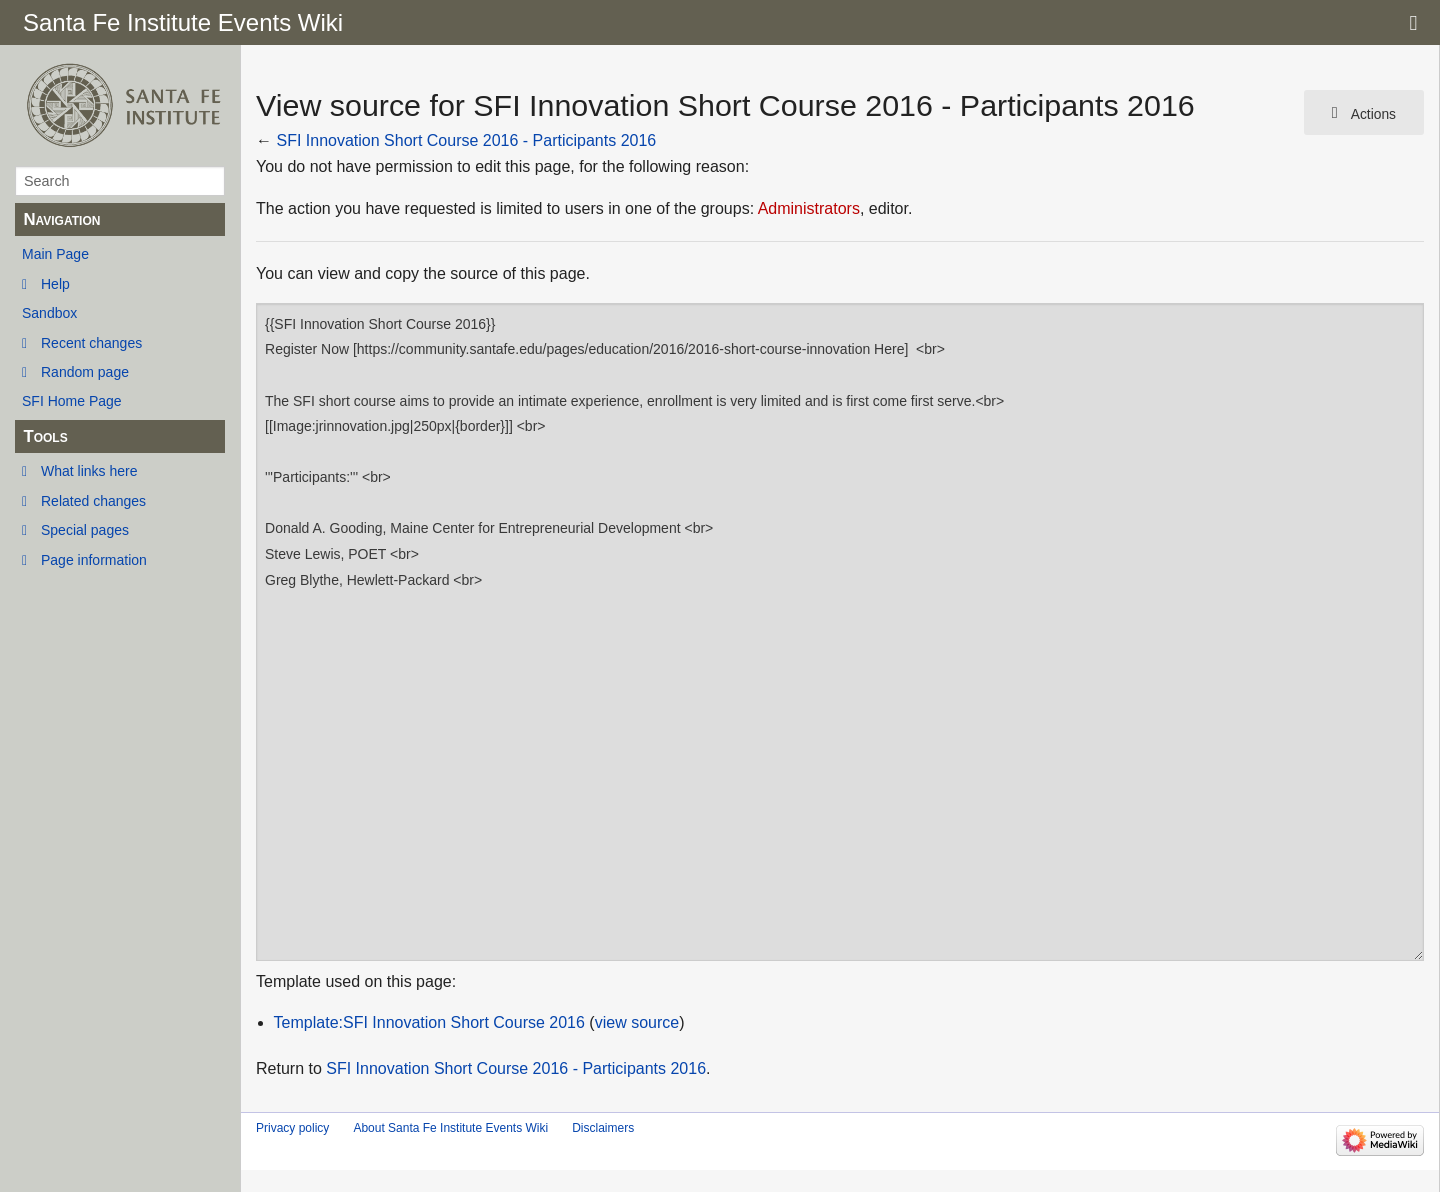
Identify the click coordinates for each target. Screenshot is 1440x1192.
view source (637, 1022)
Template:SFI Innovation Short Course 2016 (429, 1022)
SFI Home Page (72, 401)
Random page (85, 372)
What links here (89, 471)
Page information (94, 560)
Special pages (85, 530)
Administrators (809, 208)
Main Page (55, 254)
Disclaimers (603, 1128)
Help (55, 284)
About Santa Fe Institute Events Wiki (450, 1128)
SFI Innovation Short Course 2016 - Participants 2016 (466, 140)
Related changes (93, 501)
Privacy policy (292, 1128)
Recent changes (91, 343)
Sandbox (49, 313)
